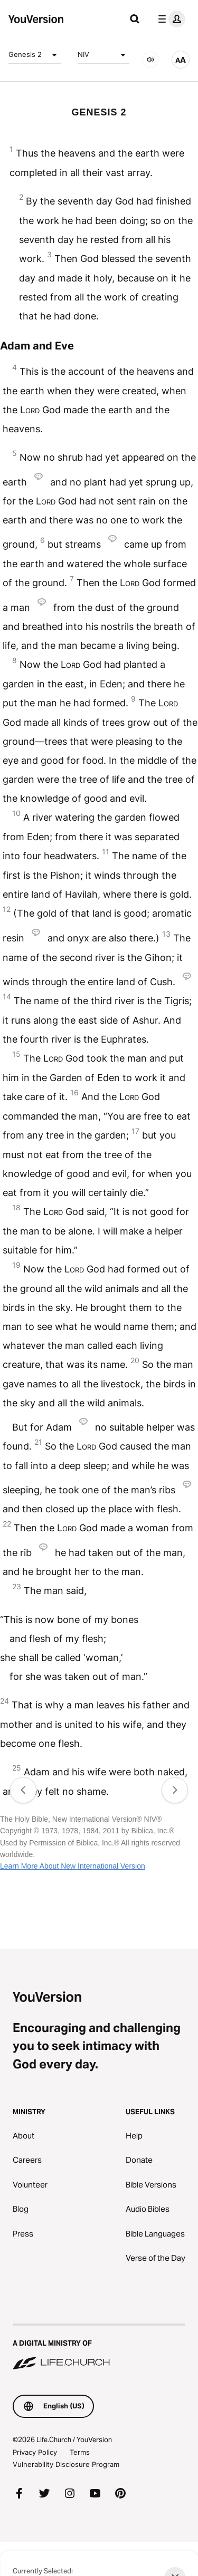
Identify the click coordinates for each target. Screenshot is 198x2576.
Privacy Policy (35, 2452)
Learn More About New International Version (72, 1866)
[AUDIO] (150, 59)
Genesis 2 (34, 54)
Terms (80, 2452)
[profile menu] (169, 19)
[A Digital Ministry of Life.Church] (99, 2348)
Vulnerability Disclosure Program (66, 2464)
